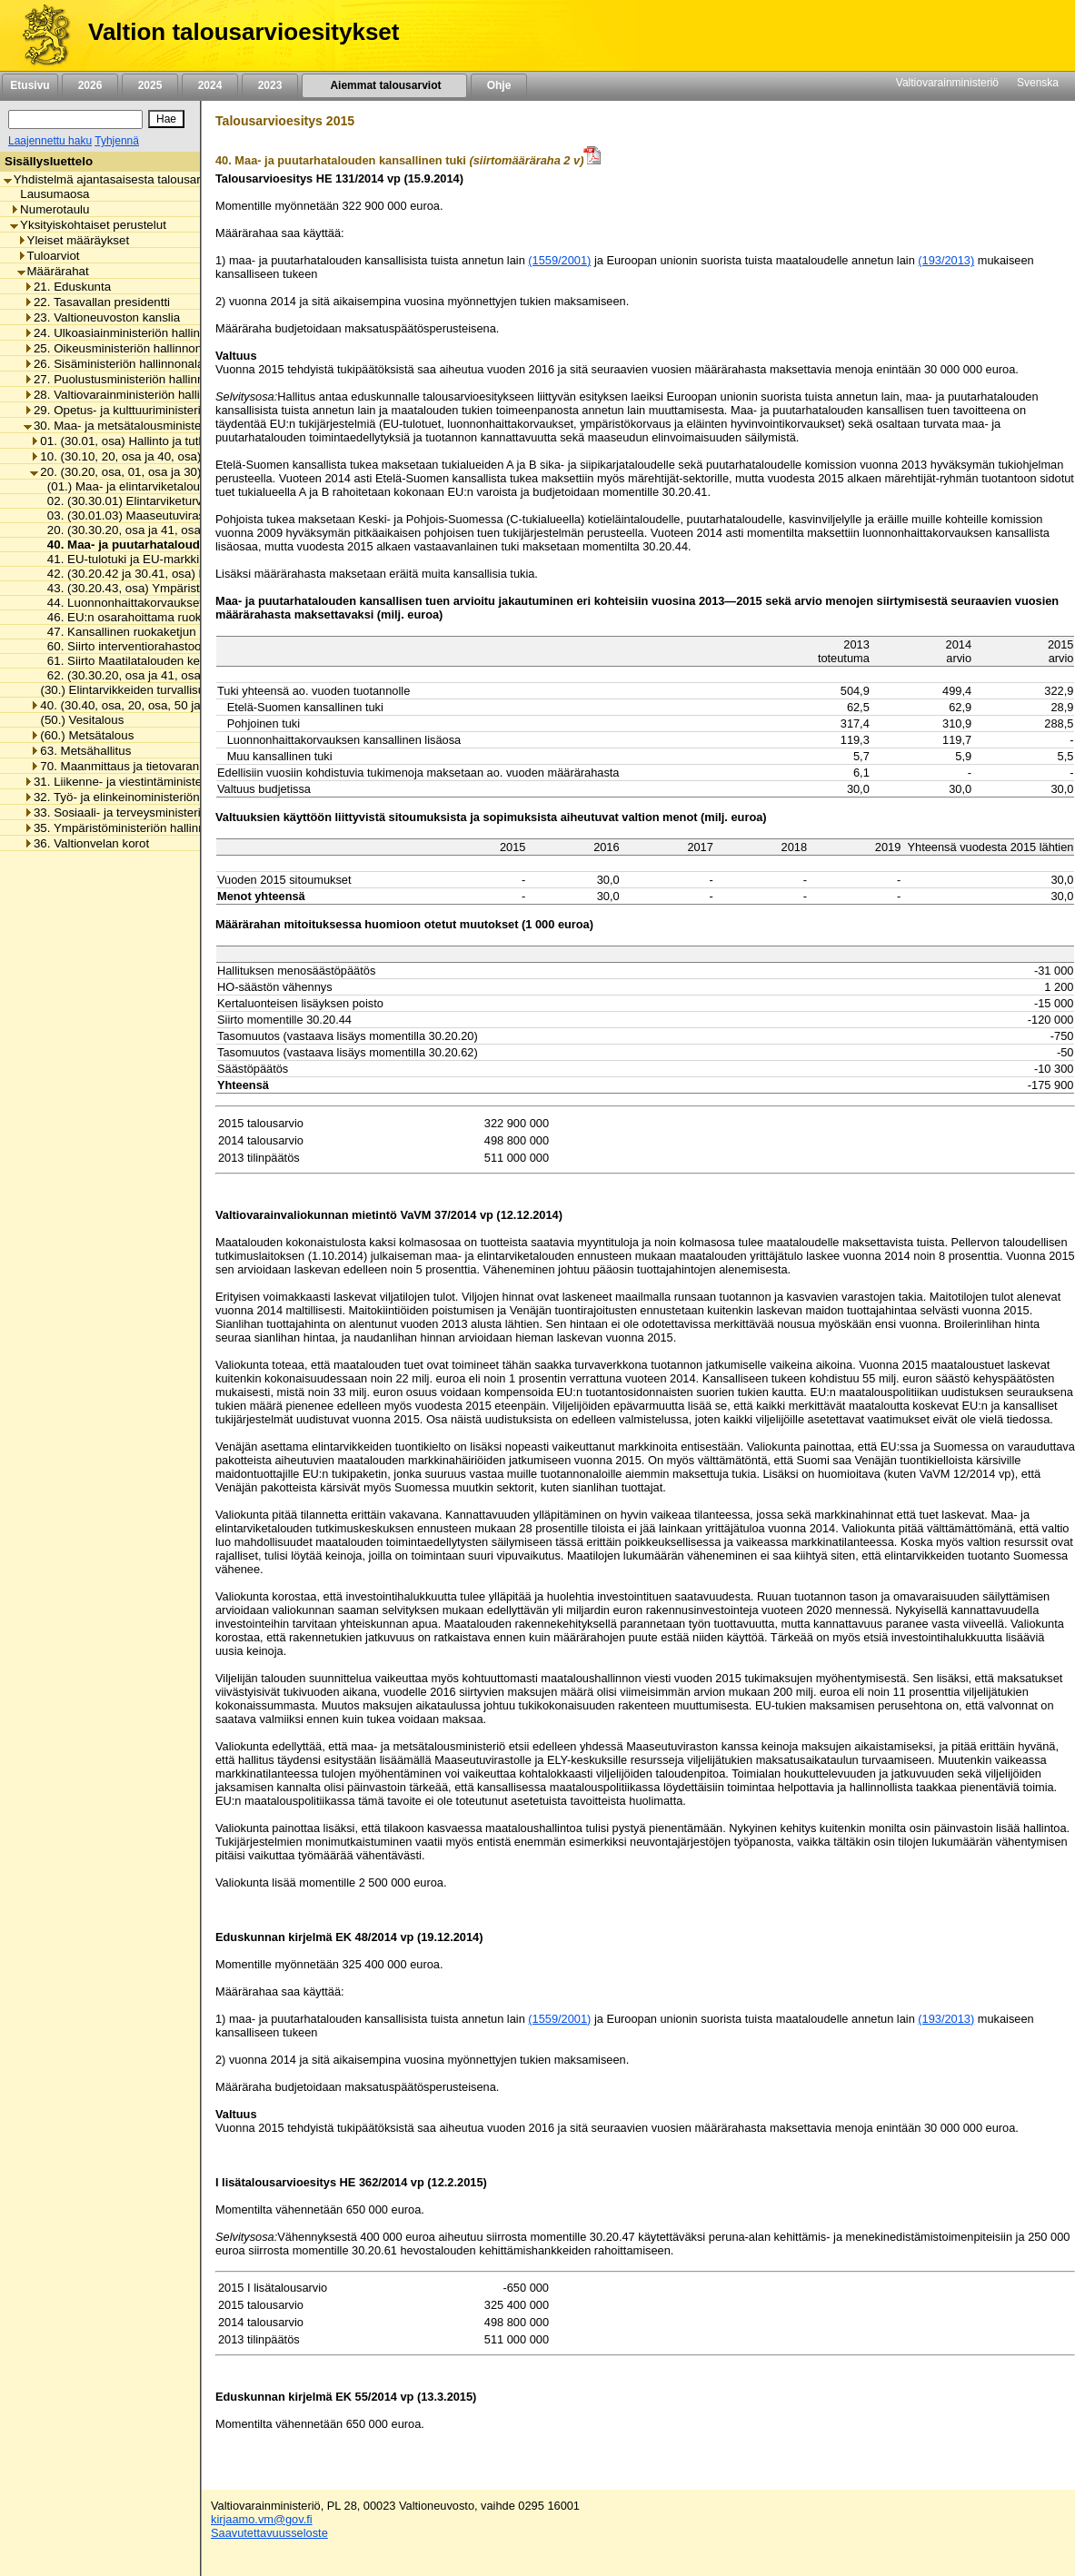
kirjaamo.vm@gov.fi (262, 2519)
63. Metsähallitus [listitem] (80, 751)
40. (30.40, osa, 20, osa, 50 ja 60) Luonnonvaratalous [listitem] (178, 705)
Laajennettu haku (50, 140)
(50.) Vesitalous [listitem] (77, 720)
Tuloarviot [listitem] (48, 256)
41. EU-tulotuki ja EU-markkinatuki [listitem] (134, 559)
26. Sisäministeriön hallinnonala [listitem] (114, 364)
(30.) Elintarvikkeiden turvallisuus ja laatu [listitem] (145, 690)
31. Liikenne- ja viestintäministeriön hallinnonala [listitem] (157, 781)
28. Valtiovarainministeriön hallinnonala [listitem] (133, 394)
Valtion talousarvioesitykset (243, 31)
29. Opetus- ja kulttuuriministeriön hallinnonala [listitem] (153, 410)
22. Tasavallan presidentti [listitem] (97, 302)
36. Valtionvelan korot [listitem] (86, 843)
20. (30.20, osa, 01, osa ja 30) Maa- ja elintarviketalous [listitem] (182, 472)
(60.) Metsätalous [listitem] (82, 735)
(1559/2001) (559, 260)
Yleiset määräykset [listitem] (73, 240)
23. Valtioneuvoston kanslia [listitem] (102, 317)
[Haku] (75, 119)
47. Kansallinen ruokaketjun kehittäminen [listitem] (152, 632)
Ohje (499, 85)
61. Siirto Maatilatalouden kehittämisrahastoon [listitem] (166, 661)
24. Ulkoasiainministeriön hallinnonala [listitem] (130, 333)
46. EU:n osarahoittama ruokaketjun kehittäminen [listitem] (175, 617)
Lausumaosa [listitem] (49, 194)
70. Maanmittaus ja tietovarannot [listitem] (122, 766)
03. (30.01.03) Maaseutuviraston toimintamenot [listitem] (169, 515)
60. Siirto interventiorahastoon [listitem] (122, 646)
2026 (90, 85)
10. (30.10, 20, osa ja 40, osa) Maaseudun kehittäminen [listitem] (185, 456)
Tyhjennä (117, 140)
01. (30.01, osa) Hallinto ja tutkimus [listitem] (130, 441)
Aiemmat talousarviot (384, 85)
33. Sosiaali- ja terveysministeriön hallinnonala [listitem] (153, 812)
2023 (270, 85)
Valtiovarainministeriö (947, 82)
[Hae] (166, 119)
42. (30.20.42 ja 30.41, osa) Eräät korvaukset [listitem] (163, 573)
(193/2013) (946, 260)
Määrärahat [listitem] (53, 271)
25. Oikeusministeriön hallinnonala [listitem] (121, 348)
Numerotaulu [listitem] (49, 209)
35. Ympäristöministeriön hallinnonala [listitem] (129, 828)
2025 (150, 85)
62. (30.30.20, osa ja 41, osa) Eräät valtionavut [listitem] (167, 675)
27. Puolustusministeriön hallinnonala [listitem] (129, 379)
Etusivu (29, 85)
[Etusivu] (39, 35)
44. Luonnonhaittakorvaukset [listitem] (120, 602)
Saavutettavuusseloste (269, 2533)
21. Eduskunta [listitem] (67, 286)
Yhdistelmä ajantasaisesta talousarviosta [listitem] (118, 179)
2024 (210, 85)
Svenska (1038, 82)
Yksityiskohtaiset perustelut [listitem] (88, 225)
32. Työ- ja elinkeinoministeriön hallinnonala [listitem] (146, 797)
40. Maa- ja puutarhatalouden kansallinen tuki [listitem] (172, 544)
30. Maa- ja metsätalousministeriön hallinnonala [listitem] (157, 425)
